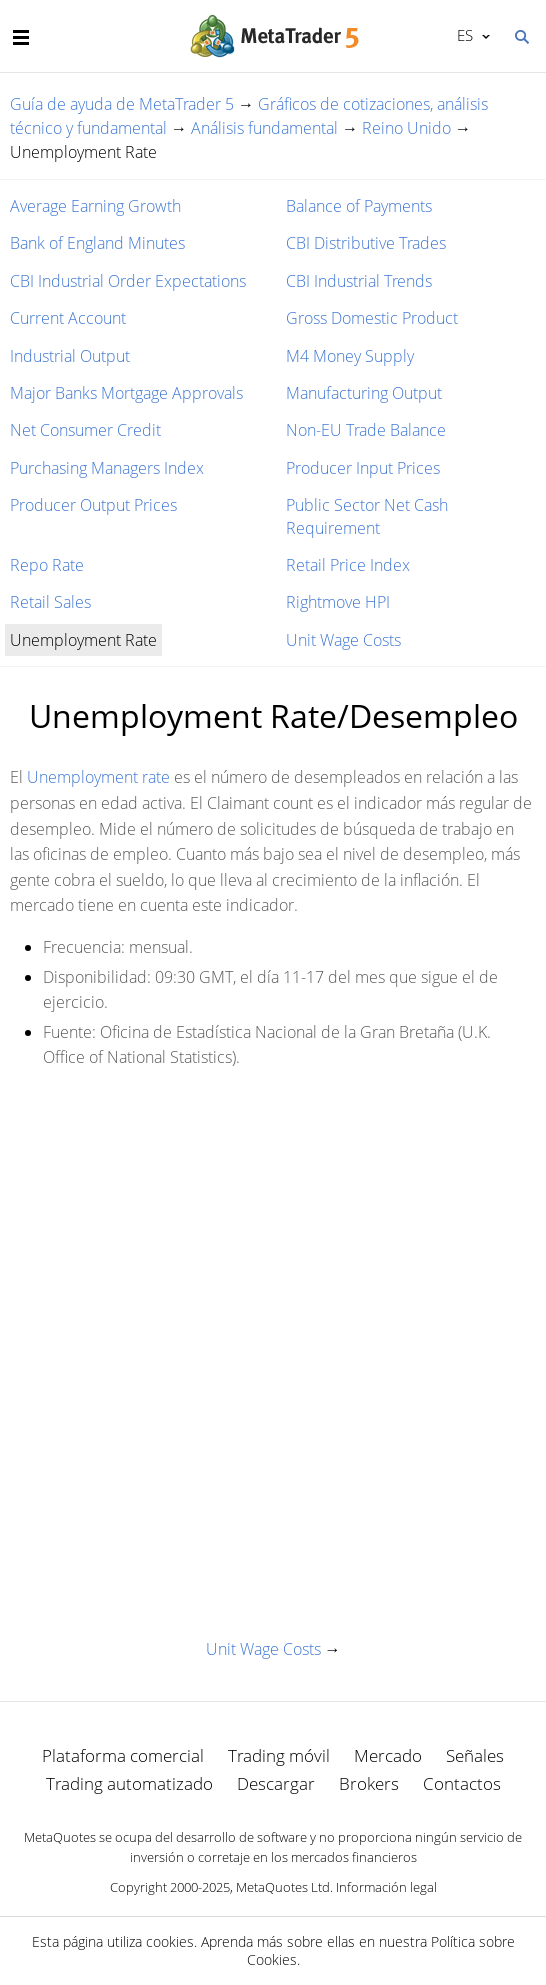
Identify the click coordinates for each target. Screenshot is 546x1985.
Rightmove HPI (338, 602)
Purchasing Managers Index (107, 468)
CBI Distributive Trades (366, 243)
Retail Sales (50, 602)
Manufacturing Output (364, 393)
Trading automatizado (129, 1783)
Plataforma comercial (123, 1755)
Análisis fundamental (264, 128)
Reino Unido (406, 128)
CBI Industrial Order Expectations (128, 281)
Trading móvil (279, 1755)
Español (463, 35)
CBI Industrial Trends (359, 281)
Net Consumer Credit (85, 430)
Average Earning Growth (95, 206)
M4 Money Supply (350, 356)
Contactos (462, 1783)
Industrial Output (70, 356)
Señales (475, 1755)
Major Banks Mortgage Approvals (126, 393)
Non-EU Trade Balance (366, 430)
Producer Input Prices (363, 468)
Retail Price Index (348, 565)
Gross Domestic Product (372, 318)
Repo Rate (47, 565)
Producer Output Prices (93, 505)
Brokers (369, 1783)
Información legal (386, 1887)
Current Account (68, 318)
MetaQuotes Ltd (283, 1887)
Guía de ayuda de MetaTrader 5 (122, 104)
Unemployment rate (98, 777)
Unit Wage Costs (343, 640)
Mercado (388, 1755)
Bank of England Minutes (97, 243)
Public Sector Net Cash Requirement (367, 516)
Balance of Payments (359, 206)
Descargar (276, 1783)
